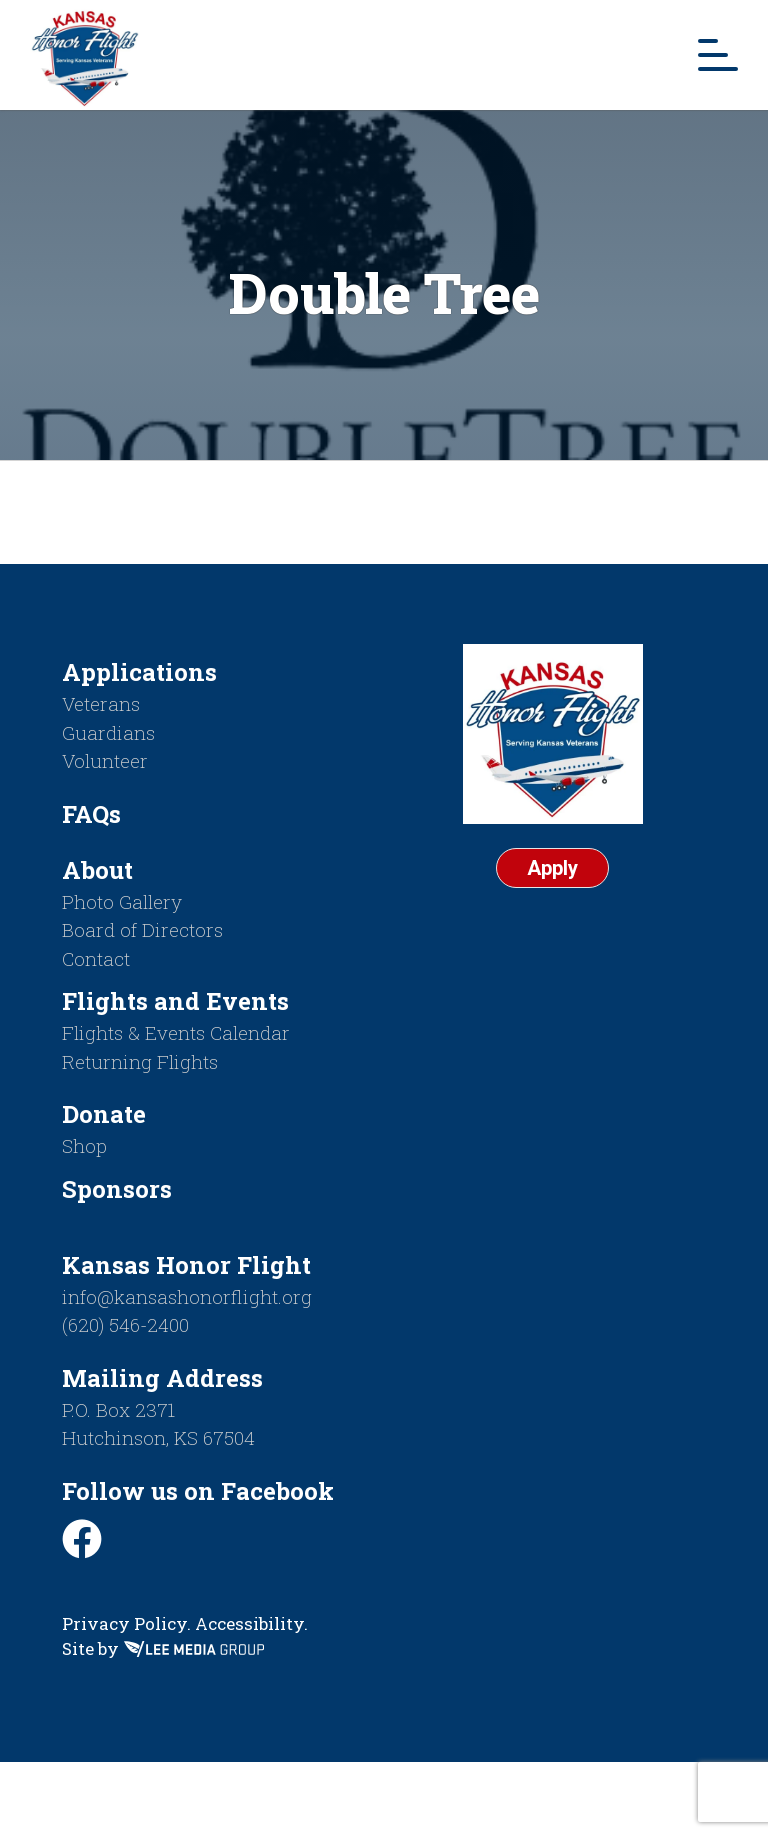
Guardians (108, 732)
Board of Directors (142, 929)
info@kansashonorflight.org (187, 1296)
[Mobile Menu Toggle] (718, 55)
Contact (96, 958)
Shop (84, 1145)
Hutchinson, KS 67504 (158, 1437)
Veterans (101, 703)
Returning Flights (140, 1061)
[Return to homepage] (85, 55)
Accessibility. (251, 1623)
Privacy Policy (124, 1623)
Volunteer (105, 760)
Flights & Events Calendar (176, 1032)
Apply (552, 868)
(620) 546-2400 (125, 1324)
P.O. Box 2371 (118, 1409)
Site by (163, 1648)
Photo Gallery (122, 901)
